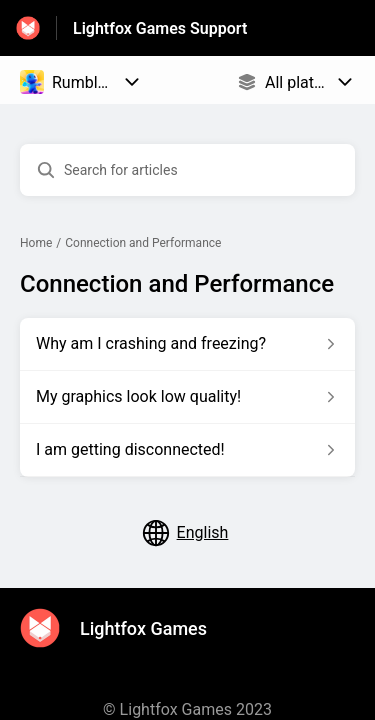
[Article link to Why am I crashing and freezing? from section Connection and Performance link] (187, 344)
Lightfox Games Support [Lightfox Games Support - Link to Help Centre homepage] (160, 28)
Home (36, 243)
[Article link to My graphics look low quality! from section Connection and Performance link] (187, 397)
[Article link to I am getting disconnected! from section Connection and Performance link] (187, 450)
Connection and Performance (143, 243)
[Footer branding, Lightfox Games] (123, 628)
